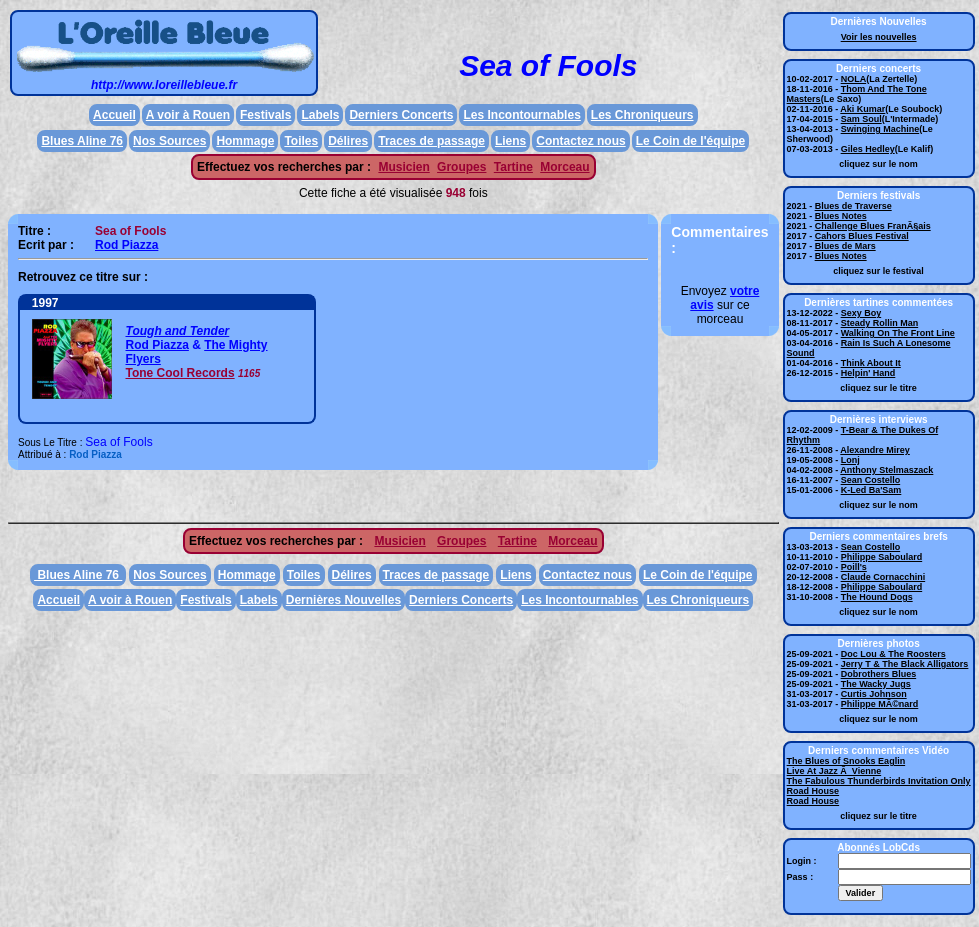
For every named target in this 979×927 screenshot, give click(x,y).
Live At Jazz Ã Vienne (834, 771)
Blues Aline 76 (82, 141)
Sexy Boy (861, 313)
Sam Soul (861, 119)
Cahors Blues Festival (862, 236)
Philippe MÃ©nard (880, 704)
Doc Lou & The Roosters (893, 654)
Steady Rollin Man (880, 323)
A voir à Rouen (188, 115)
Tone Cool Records (180, 373)
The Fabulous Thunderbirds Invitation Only (879, 781)
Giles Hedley (868, 149)
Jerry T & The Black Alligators (905, 664)
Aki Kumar (862, 109)
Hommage (245, 141)
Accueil (114, 115)
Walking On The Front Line (898, 333)
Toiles (301, 141)
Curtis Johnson (874, 694)
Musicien (403, 167)
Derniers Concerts (401, 115)
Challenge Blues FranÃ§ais (873, 226)
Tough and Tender (178, 331)
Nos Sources (169, 141)
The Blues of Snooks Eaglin (846, 761)
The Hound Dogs (877, 597)
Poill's (854, 567)
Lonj (850, 460)
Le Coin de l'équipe (691, 141)
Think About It (871, 363)
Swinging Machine (880, 129)
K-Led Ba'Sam (871, 490)
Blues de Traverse (853, 206)
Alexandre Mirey (875, 450)
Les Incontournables (521, 115)
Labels (320, 115)
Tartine (513, 167)
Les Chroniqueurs (642, 115)
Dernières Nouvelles (343, 600)
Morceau (564, 167)
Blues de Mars (845, 246)
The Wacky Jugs (876, 684)
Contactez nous (580, 141)
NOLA (854, 79)
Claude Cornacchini (883, 577)
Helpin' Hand (868, 373)
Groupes (461, 167)
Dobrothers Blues (879, 674)
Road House (813, 791)
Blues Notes (841, 216)
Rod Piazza (126, 245)
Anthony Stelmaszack (886, 470)
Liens (510, 141)
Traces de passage (431, 141)
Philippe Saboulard (882, 557)
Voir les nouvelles (879, 37)
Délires (348, 141)
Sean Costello (871, 480)
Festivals (265, 115)
